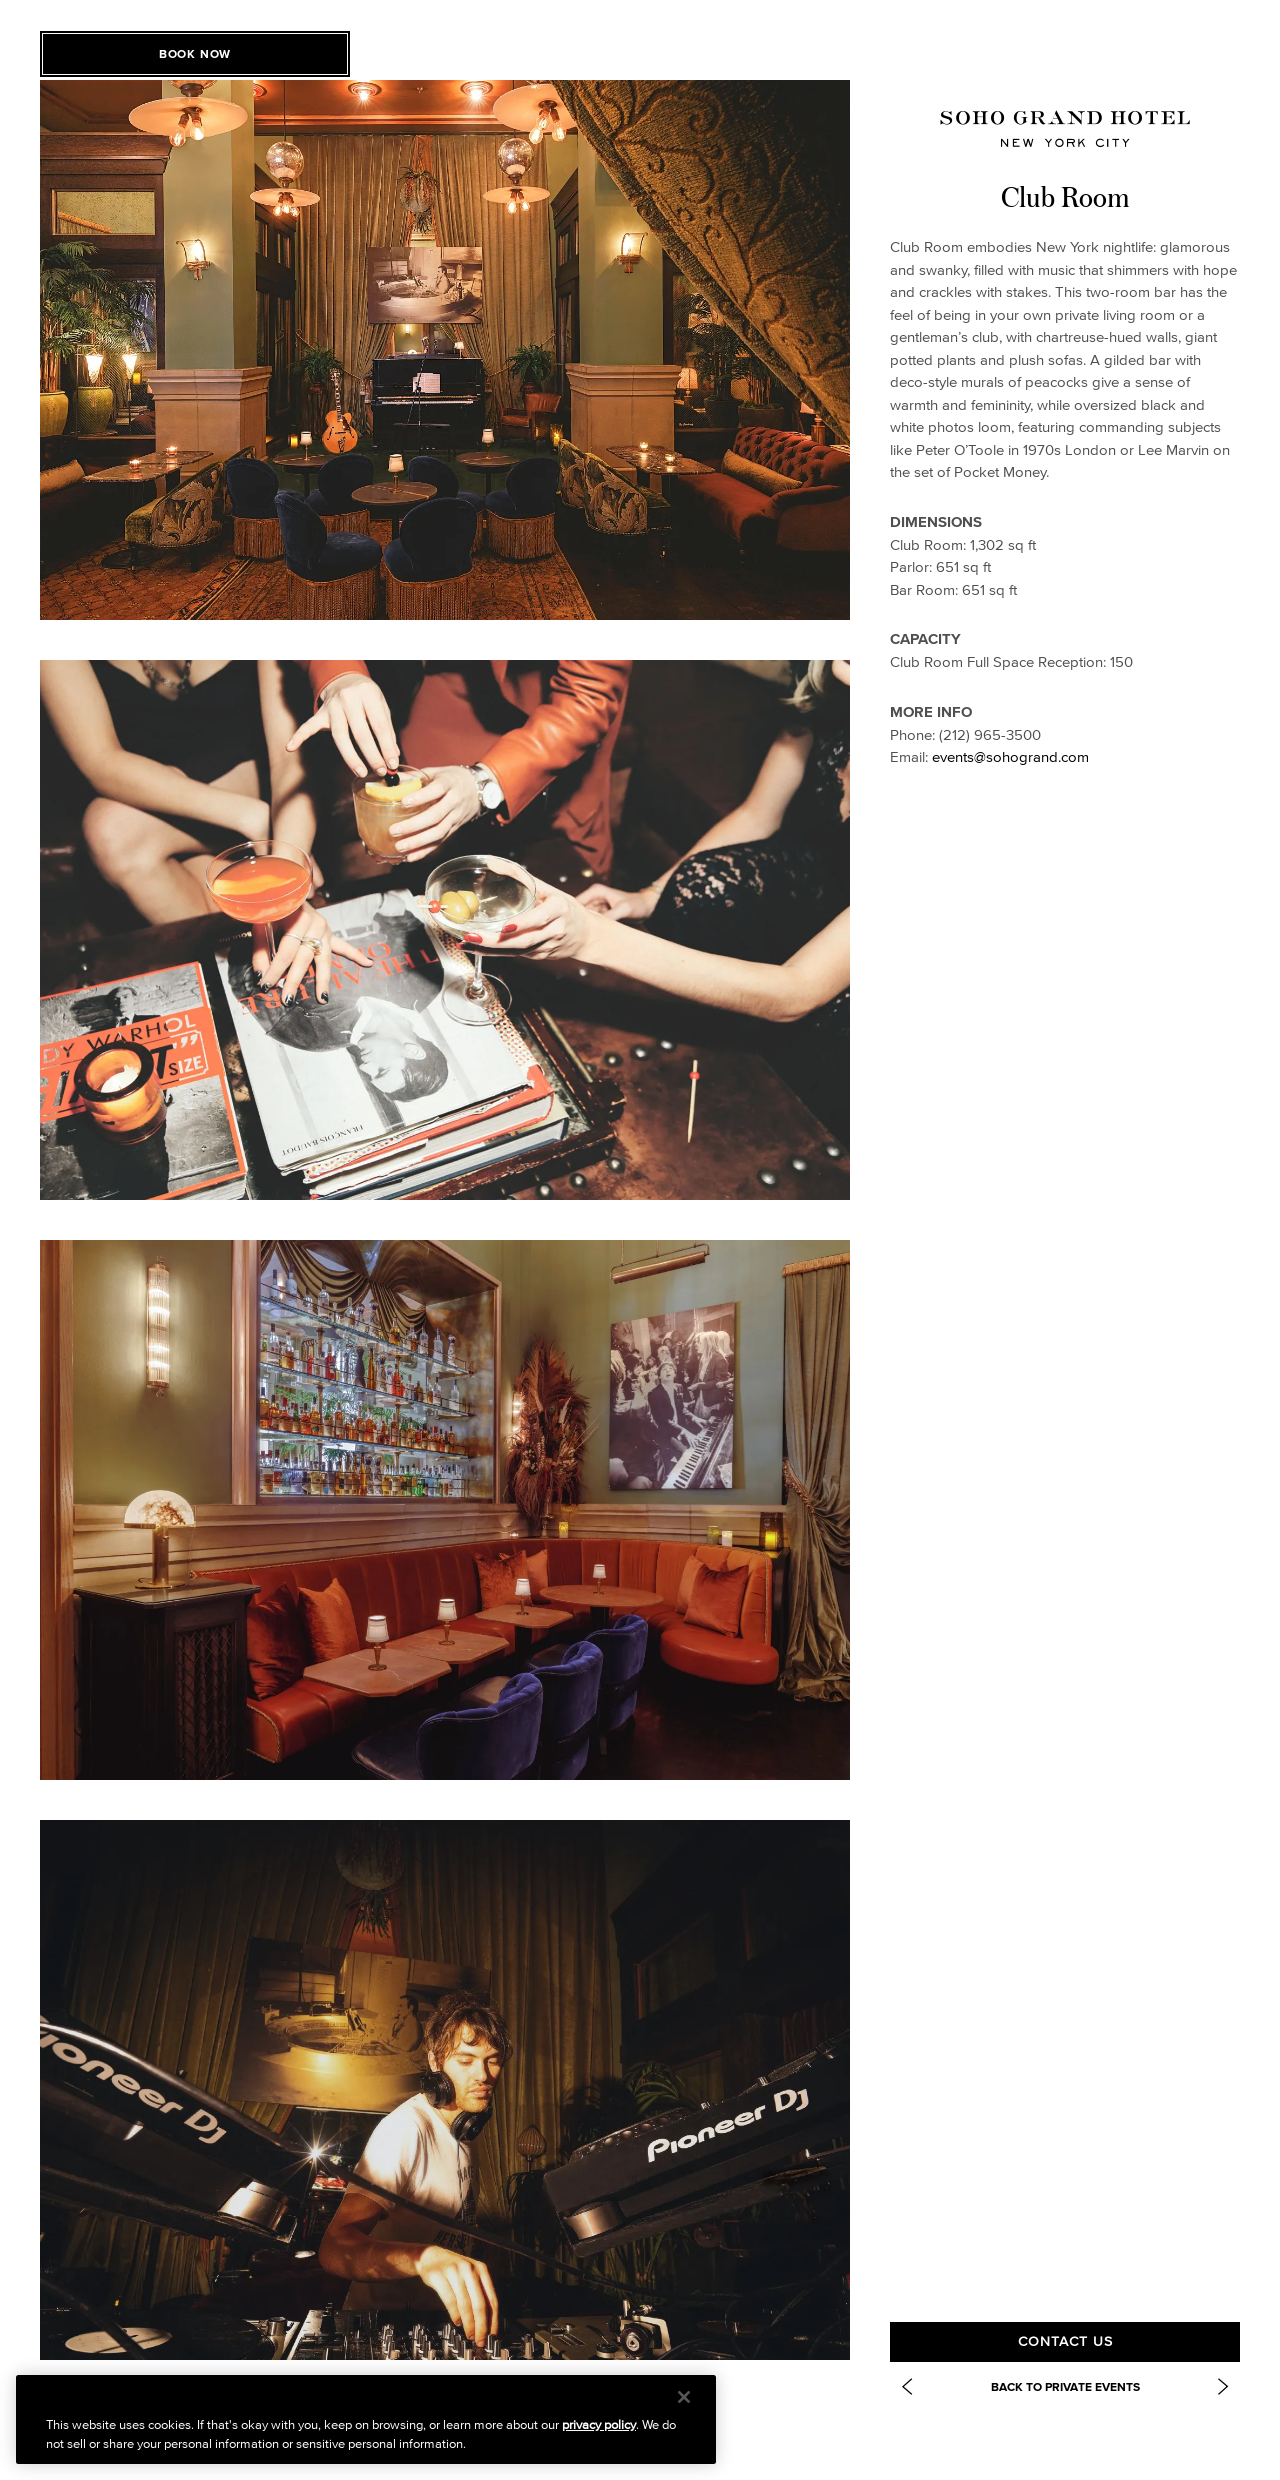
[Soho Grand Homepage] (1065, 128)
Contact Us (1065, 2341)
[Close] (684, 2397)
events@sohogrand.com (1010, 756)
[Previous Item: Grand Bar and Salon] (907, 2386)
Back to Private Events (1065, 2386)
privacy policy (599, 2424)
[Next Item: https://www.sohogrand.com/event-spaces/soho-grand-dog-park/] (1223, 2386)
